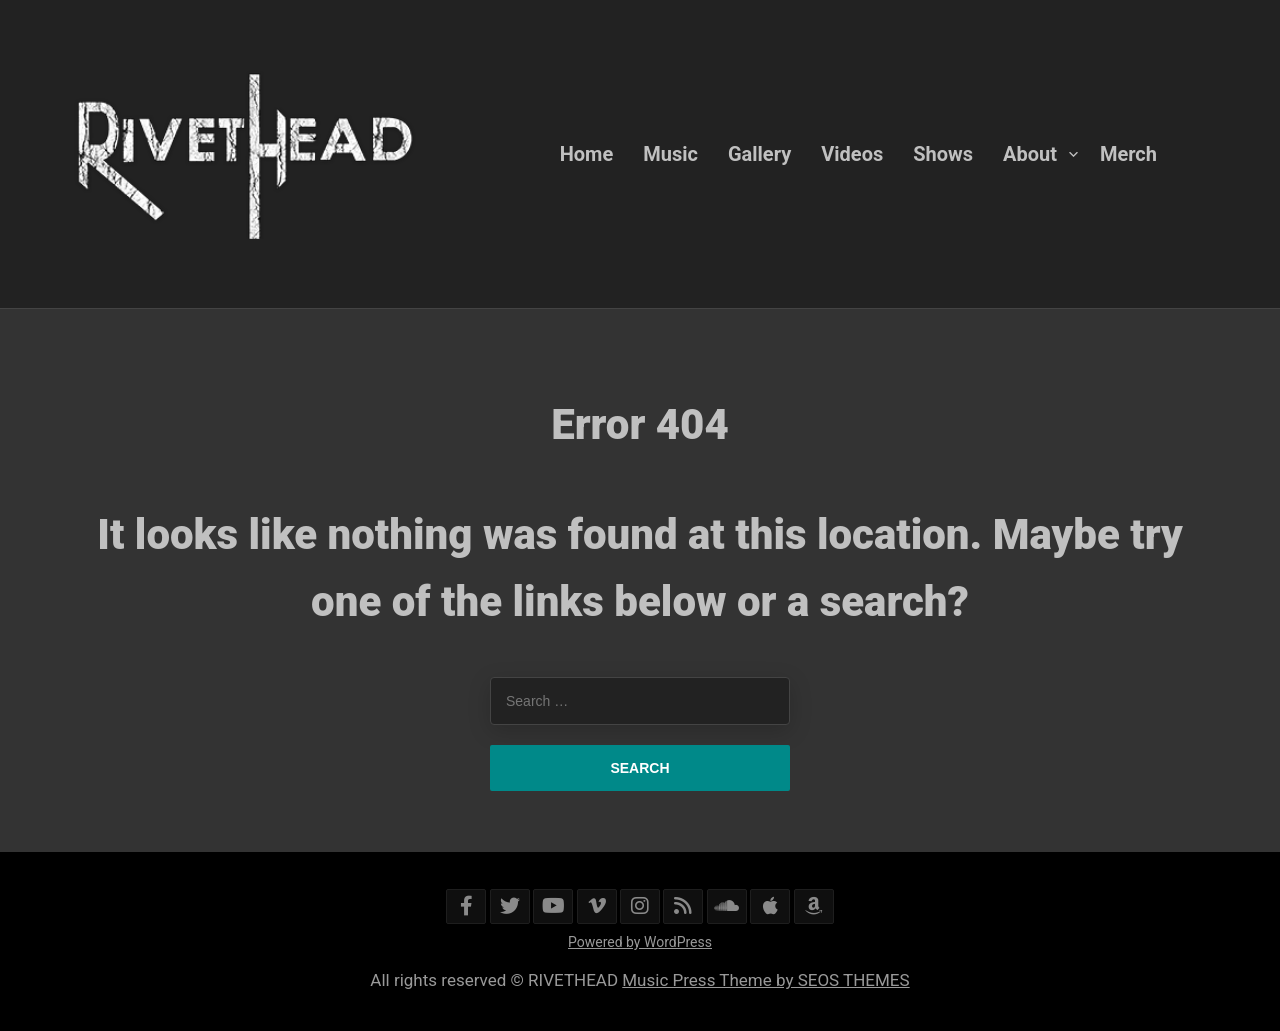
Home (587, 154)
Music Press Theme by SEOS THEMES (765, 980)
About (1030, 154)
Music (670, 154)
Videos (852, 154)
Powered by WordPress (640, 942)
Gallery (759, 154)
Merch (1128, 154)
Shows (943, 154)
